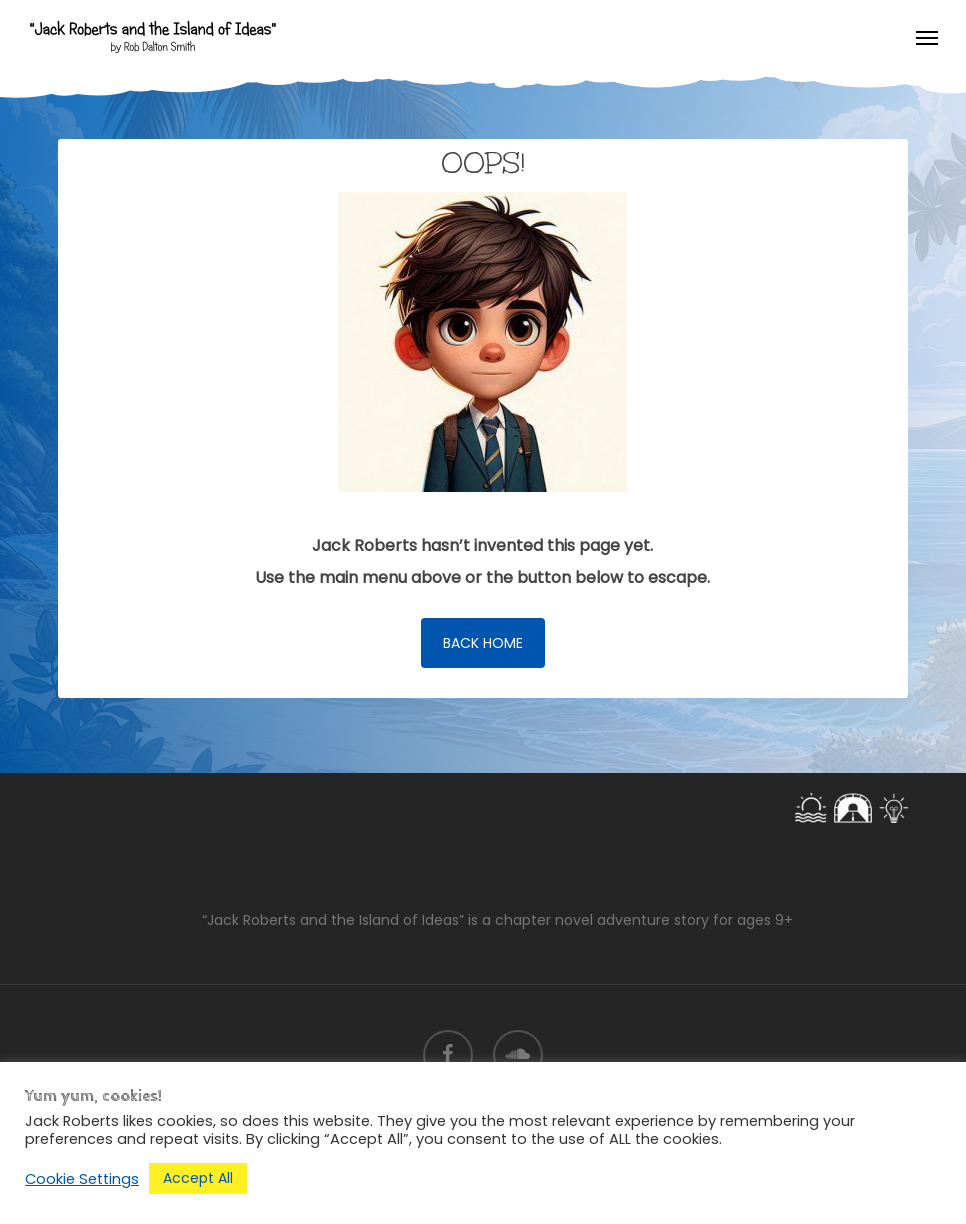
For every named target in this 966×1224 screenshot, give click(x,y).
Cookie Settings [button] (82, 1179)
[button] (927, 37)
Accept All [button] (198, 1178)
